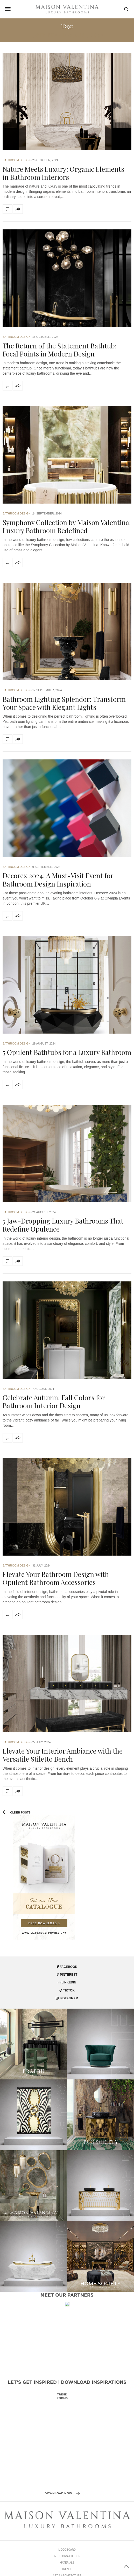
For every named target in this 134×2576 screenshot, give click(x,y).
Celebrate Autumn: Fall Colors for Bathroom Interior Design (54, 1401)
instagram (67, 1998)
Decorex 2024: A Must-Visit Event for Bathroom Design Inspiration (58, 879)
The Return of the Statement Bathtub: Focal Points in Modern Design (60, 349)
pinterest (67, 1974)
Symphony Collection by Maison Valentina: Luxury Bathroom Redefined (67, 526)
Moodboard (67, 2561)
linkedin (67, 1982)
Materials (67, 2574)
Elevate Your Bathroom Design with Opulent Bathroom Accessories (56, 1578)
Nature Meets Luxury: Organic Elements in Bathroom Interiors (63, 173)
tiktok (67, 1990)
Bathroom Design (17, 160)
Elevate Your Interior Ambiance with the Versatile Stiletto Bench (63, 1754)
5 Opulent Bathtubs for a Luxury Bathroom (67, 1052)
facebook (67, 1967)
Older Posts (17, 1812)
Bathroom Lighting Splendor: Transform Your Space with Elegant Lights (64, 703)
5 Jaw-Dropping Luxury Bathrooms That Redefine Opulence (63, 1224)
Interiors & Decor (67, 2567)
